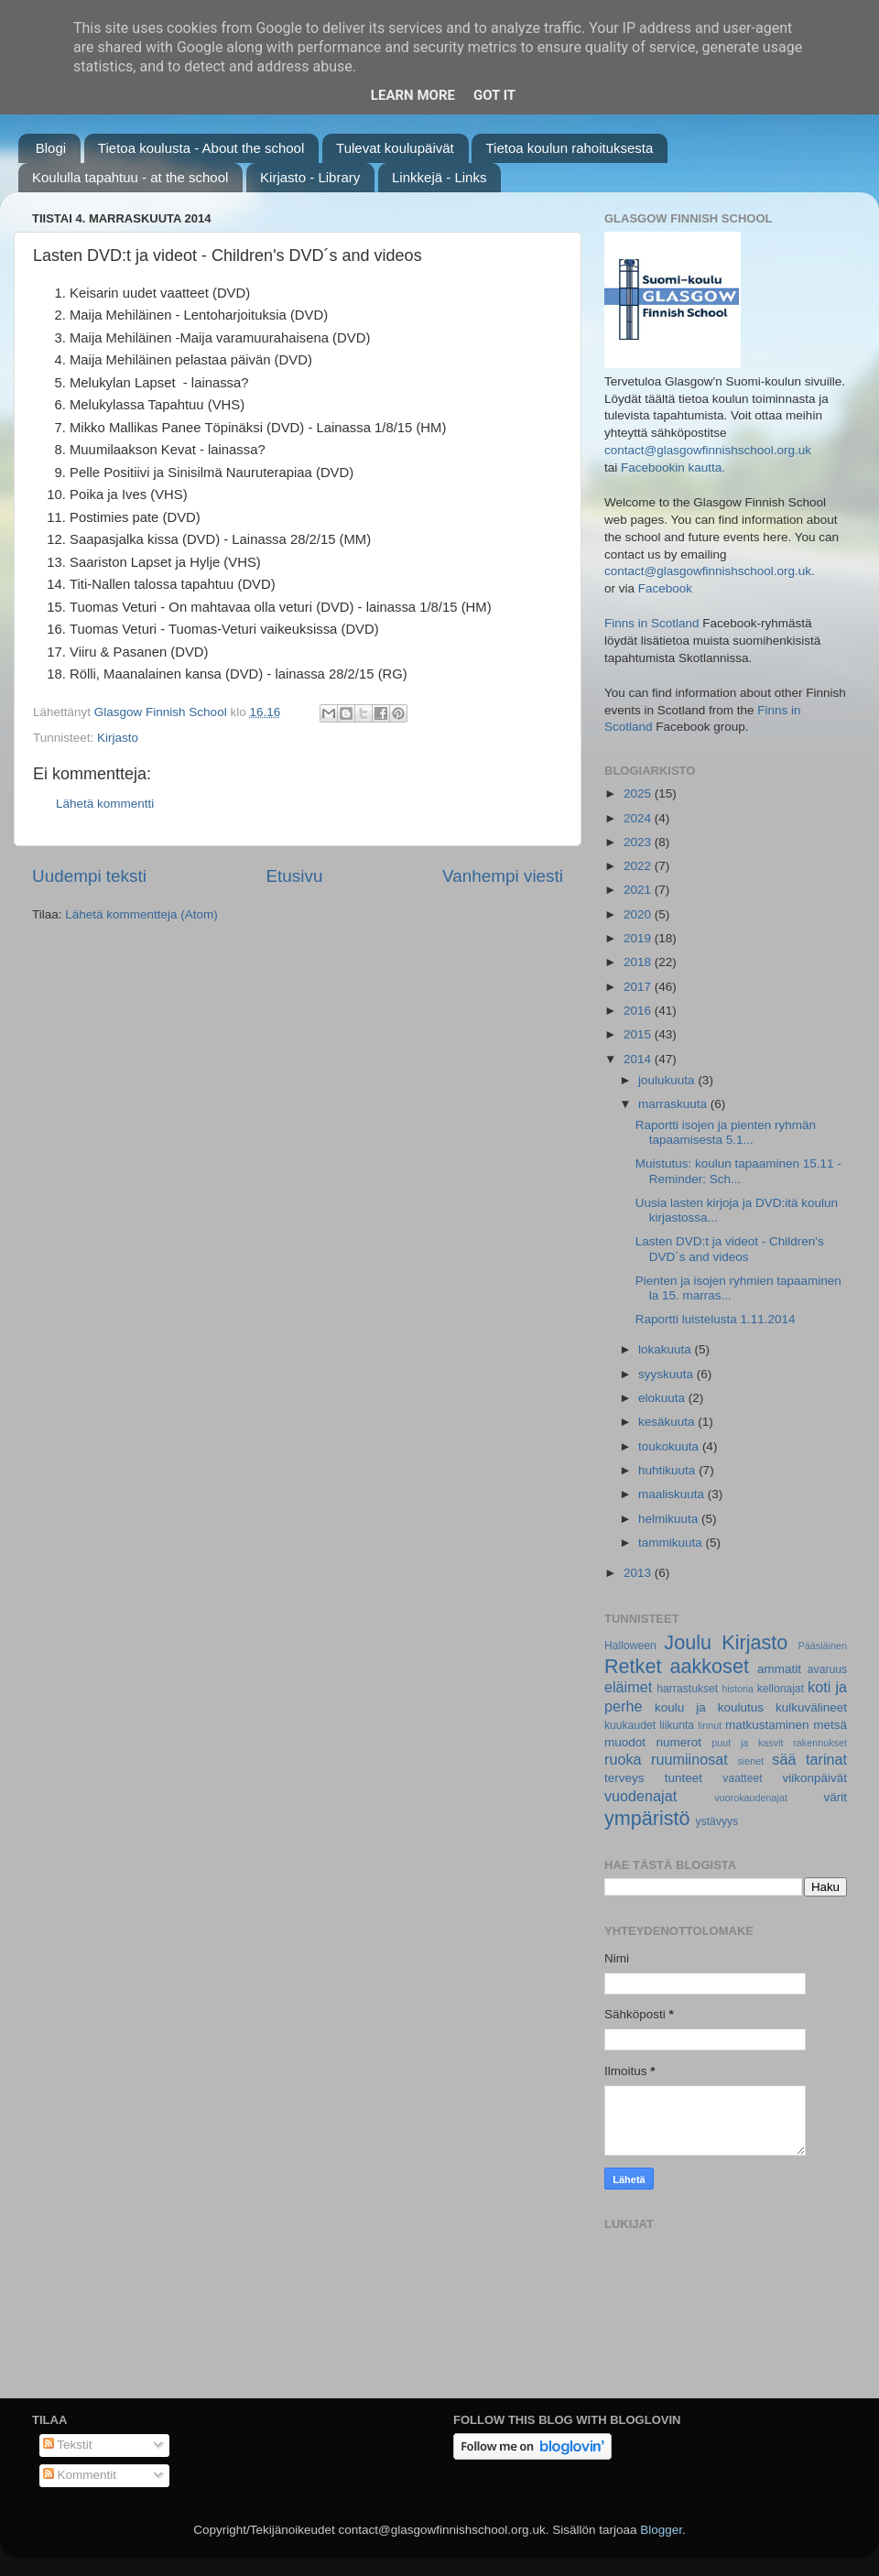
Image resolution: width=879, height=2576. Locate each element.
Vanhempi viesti (502, 876)
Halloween (630, 1645)
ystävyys (717, 1821)
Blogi (51, 148)
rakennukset (820, 1742)
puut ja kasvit (747, 1742)
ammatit (779, 1669)
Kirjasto (117, 738)
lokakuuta (666, 1349)
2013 (639, 1573)
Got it (494, 95)
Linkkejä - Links (439, 177)
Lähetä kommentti (105, 803)
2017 (639, 987)
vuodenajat (640, 1796)
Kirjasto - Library (310, 177)
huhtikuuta (668, 1470)
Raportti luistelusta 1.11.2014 (715, 1319)
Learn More (413, 95)
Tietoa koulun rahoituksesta (569, 148)
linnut (710, 1725)
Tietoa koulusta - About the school (201, 148)
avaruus (827, 1669)
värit (836, 1797)
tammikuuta (672, 1542)
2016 (639, 1010)
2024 (639, 818)
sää (784, 1759)
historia (738, 1688)
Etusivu (294, 876)
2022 (639, 866)
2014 (639, 1059)
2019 (639, 938)
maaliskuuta (673, 1494)
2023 (639, 842)
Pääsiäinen (822, 1645)
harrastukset (687, 1688)
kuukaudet (630, 1725)
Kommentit (79, 2475)
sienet (750, 1760)
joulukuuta (668, 1080)
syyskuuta (667, 1374)
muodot (625, 1742)
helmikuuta (669, 1519)
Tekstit (67, 2444)
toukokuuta (670, 1446)
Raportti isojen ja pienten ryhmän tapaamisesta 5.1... (725, 1132)
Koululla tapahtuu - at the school (130, 177)
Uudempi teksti (89, 876)
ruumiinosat (689, 1759)
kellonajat (780, 1688)
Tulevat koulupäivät (395, 148)
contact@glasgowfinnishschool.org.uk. (709, 571)
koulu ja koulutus (709, 1707)
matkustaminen (767, 1725)
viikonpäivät (814, 1778)
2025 (639, 793)
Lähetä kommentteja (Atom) (141, 914)
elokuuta (663, 1398)
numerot (678, 1742)
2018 (639, 962)
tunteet (683, 1778)
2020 (639, 914)
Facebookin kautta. (673, 467)
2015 (639, 1034)
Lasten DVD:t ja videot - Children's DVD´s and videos (729, 1248)
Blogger (661, 2530)
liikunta (676, 1725)
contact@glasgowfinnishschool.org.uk (707, 450)
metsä (830, 1725)
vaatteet (742, 1778)
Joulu (687, 1642)
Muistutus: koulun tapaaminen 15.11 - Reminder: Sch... (738, 1171)
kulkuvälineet (811, 1707)
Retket (632, 1666)
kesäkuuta (668, 1422)
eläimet (628, 1687)
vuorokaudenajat (750, 1797)
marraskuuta (674, 1104)
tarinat (826, 1759)
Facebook (665, 588)
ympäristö (647, 1818)
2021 (639, 890)
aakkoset (708, 1666)
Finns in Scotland (652, 623)
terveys (624, 1778)
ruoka (623, 1759)
